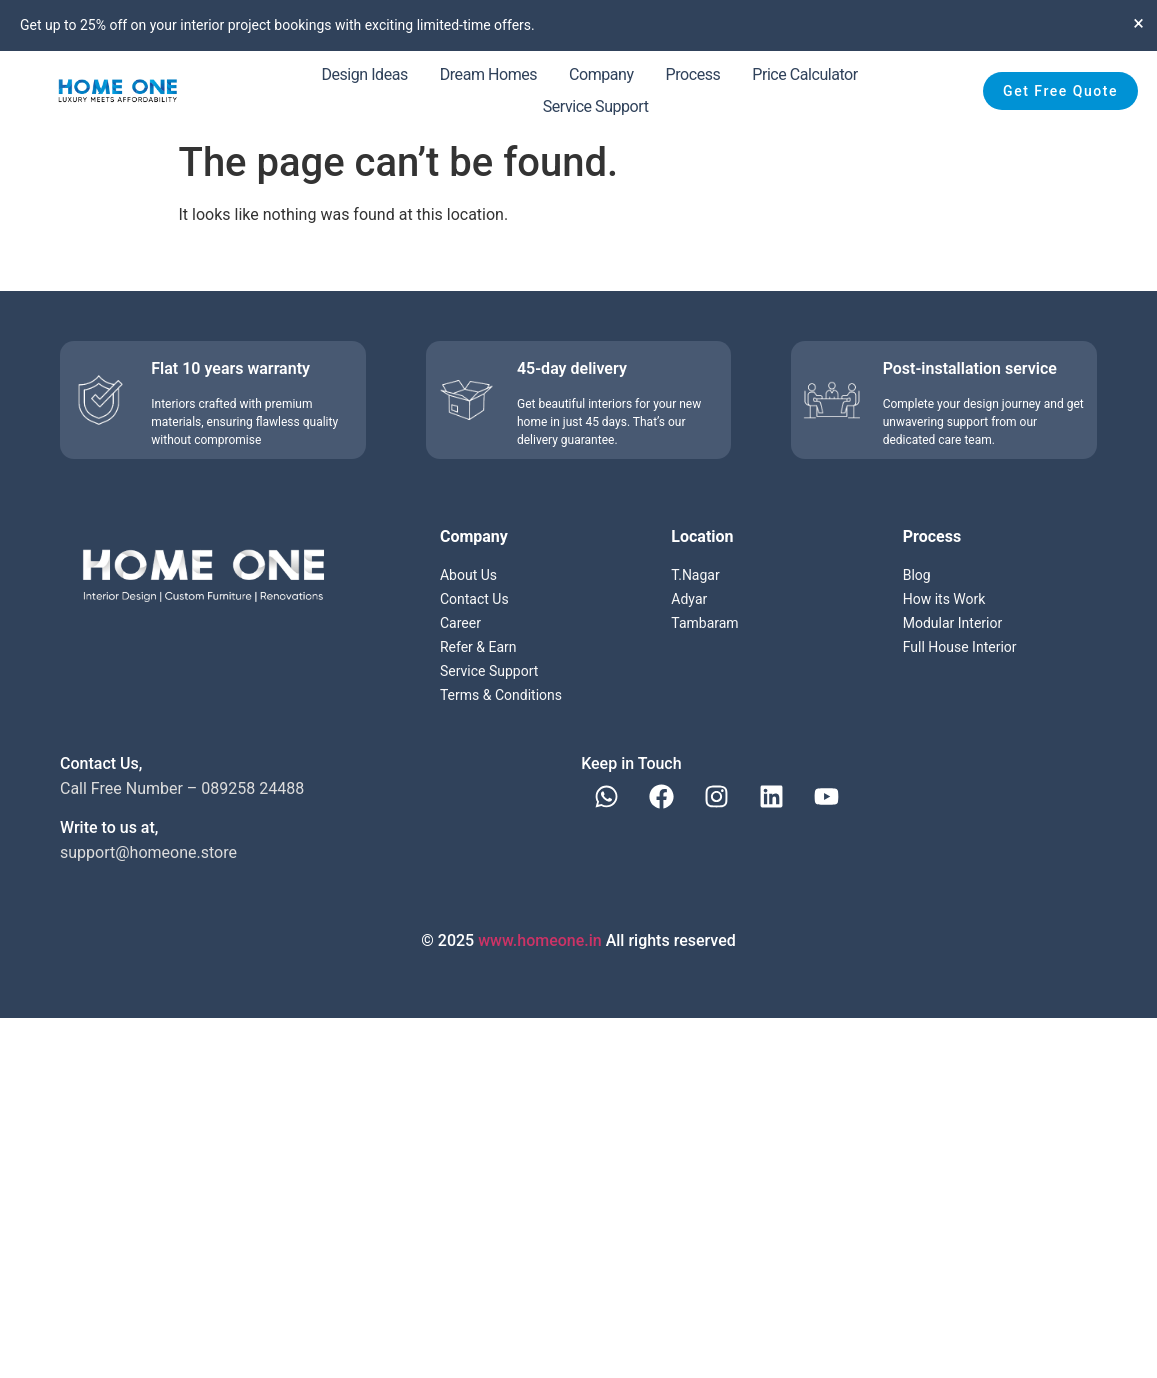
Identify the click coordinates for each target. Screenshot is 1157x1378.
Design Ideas (364, 74)
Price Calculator (804, 74)
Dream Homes (488, 74)
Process (693, 74)
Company (601, 74)
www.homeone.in (540, 940)
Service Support (596, 106)
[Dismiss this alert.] (1138, 23)
